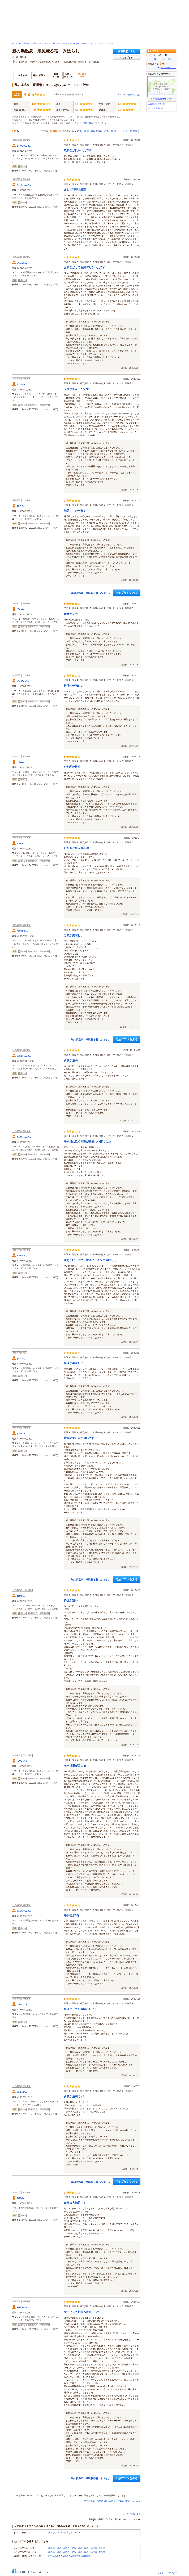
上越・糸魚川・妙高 (40, 43)
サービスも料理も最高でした (82, 2311)
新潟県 (26, 43)
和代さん (21, 2198)
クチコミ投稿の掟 (83, 123)
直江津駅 (86, 2556)
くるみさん (22, 1255)
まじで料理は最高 (75, 189)
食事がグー (71, 613)
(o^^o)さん (22, 1761)
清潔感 (133, 131)
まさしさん (22, 1433)
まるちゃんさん (24, 1911)
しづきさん (22, 384)
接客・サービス (119, 131)
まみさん (21, 762)
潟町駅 (102, 2552)
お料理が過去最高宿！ (78, 848)
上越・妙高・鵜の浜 (59, 43)
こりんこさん (23, 2004)
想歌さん (21, 1596)
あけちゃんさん (24, 1137)
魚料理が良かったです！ (79, 150)
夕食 (106, 131)
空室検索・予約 (126, 51)
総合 (79, 131)
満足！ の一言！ (75, 510)
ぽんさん (21, 609)
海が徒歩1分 (71, 1915)
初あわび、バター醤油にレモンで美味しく (90, 1260)
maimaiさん (22, 931)
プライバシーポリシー (167, 2573)
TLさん (20, 506)
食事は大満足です (75, 2202)
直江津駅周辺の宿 (155, 108)
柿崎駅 (77, 2556)
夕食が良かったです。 (78, 389)
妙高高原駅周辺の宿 (156, 104)
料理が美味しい (73, 685)
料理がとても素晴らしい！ (80, 2009)
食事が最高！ (72, 1060)
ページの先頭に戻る (131, 2514)
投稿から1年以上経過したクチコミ (64, 2532)
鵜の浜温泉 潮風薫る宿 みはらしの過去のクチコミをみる (112, 2500)
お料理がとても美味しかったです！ (86, 267)
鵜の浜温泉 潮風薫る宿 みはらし (84, 43)
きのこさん (22, 263)
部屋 (86, 131)
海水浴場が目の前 (75, 1765)
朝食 (99, 131)
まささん (21, 1358)
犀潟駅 (69, 2556)
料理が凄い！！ (73, 1600)
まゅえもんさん (24, 1056)
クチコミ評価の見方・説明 (130, 95)
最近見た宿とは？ (168, 67)
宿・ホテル (16, 43)
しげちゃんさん (24, 146)
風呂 (93, 131)
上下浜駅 (60, 2556)
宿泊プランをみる (126, 592)
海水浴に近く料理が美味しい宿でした (87, 1141)
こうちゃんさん (24, 185)
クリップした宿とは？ (166, 59)
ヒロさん (21, 843)
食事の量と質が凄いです (79, 1438)
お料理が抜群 (72, 766)
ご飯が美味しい (73, 935)
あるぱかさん (23, 2307)
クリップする (126, 57)
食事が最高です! (74, 2096)
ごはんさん (22, 2092)
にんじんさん (23, 681)
